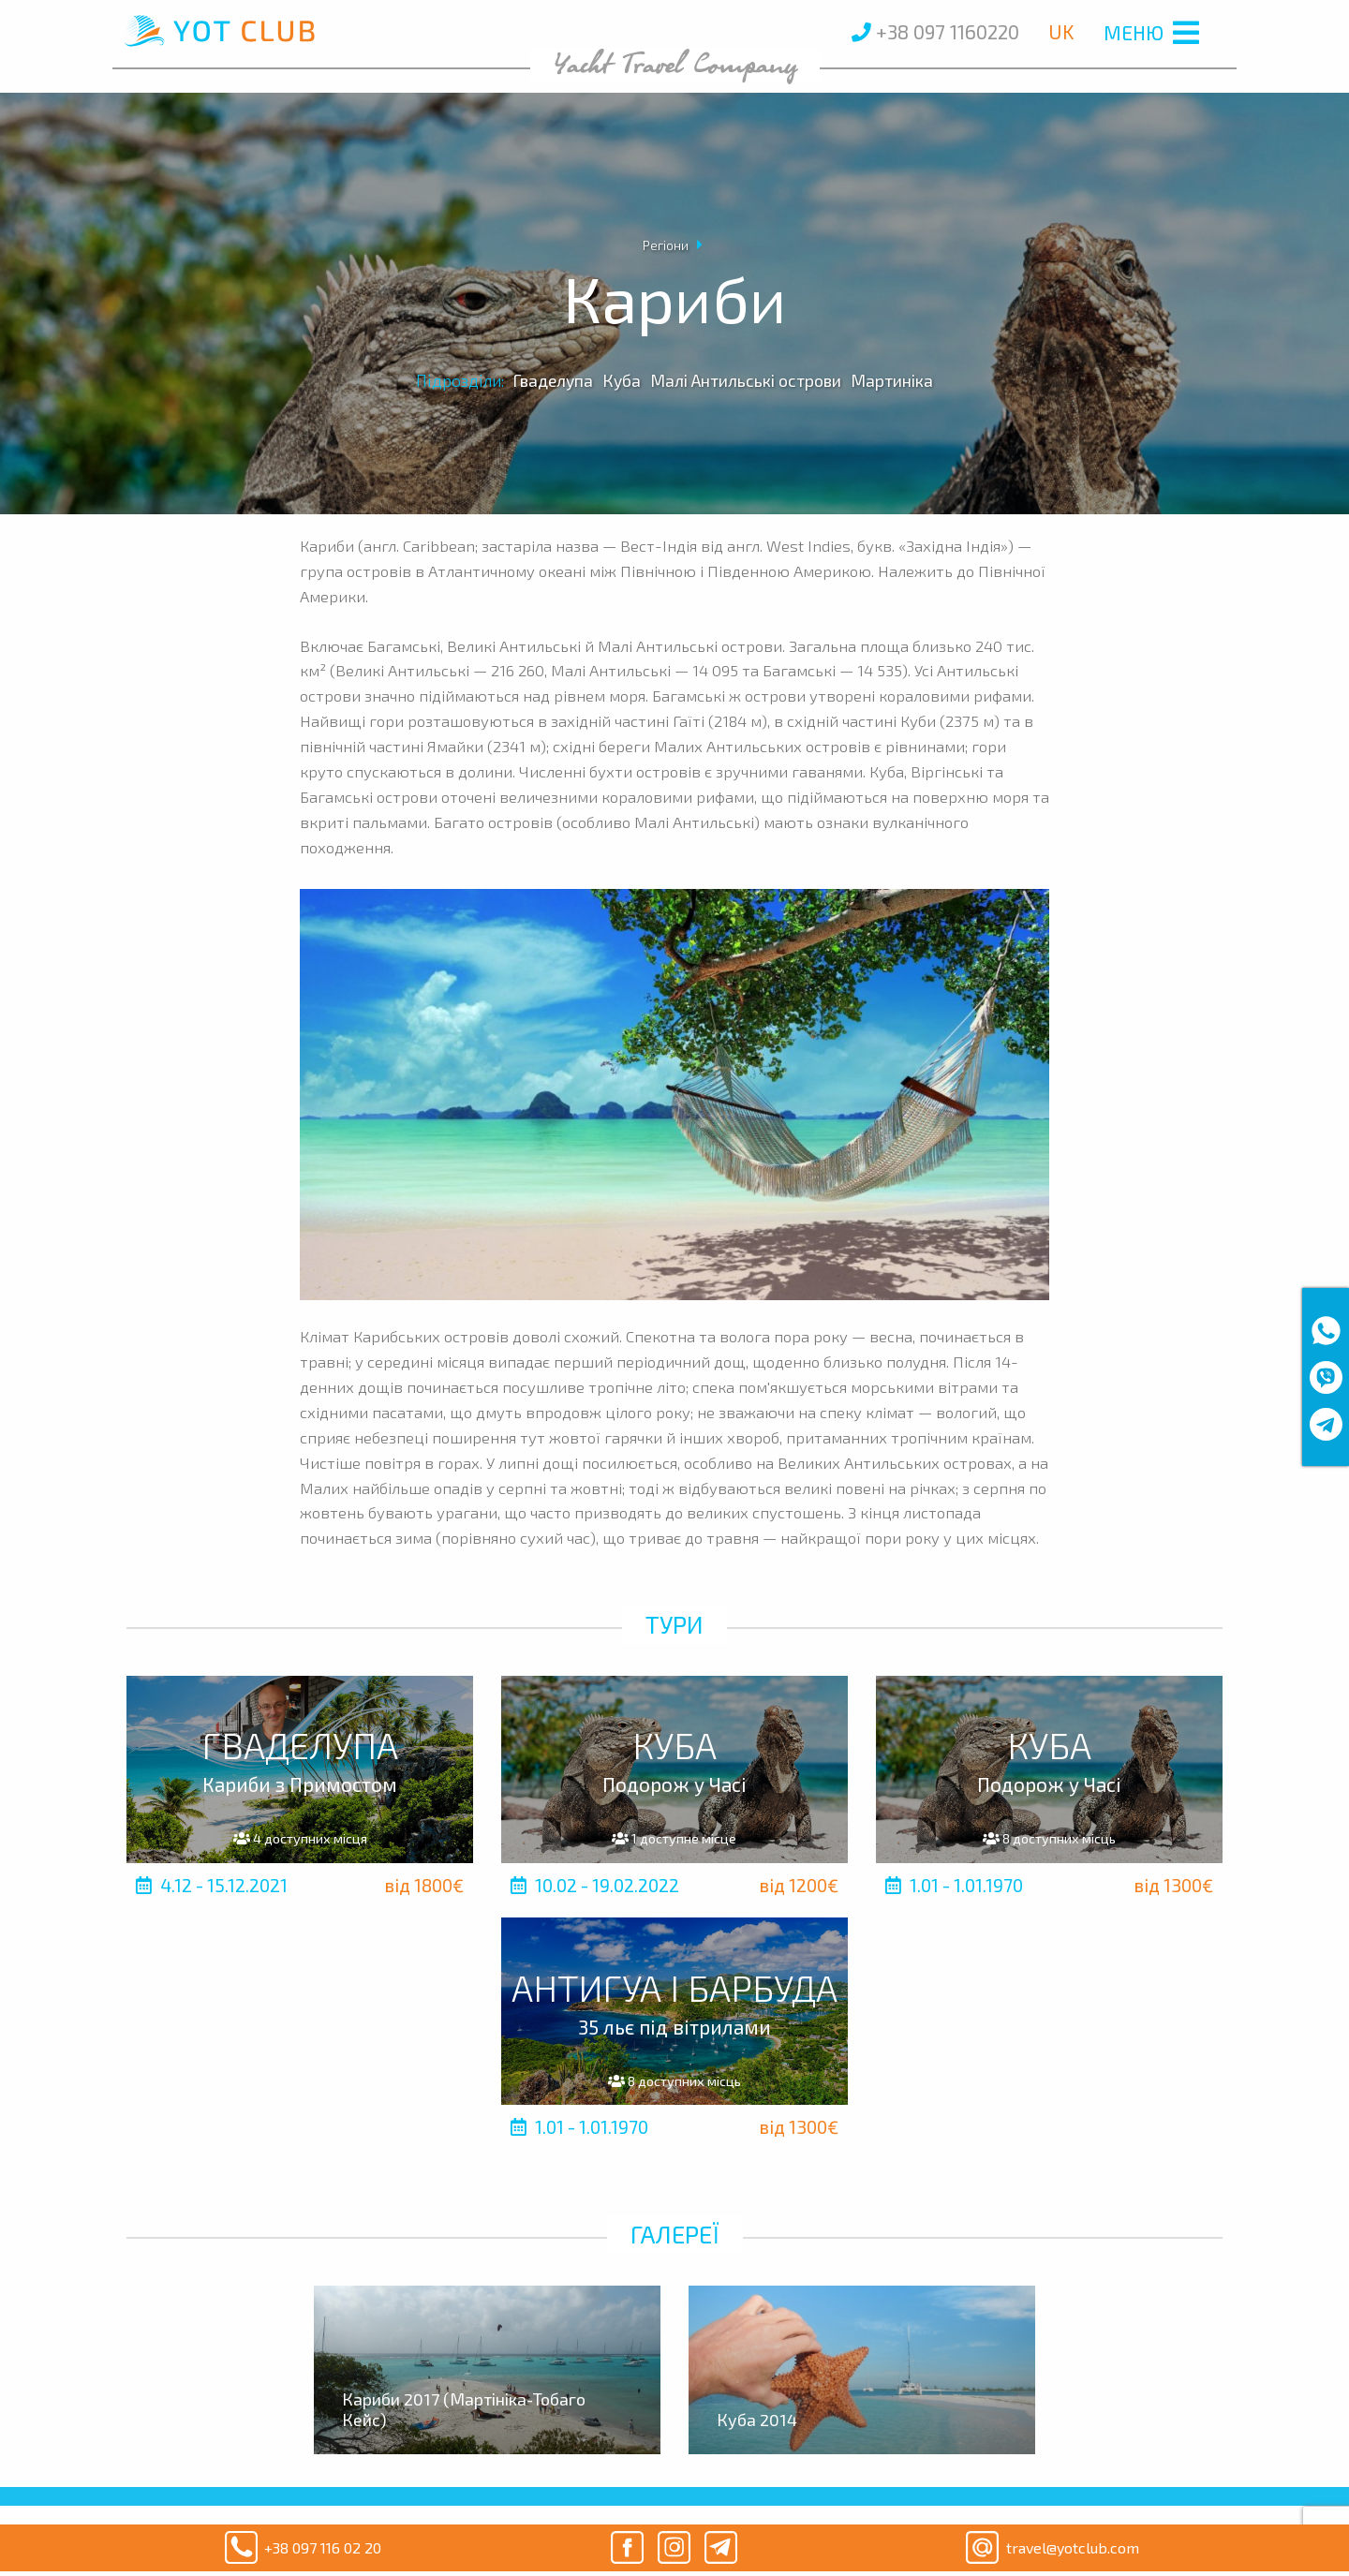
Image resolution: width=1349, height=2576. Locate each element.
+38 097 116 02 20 (299, 2547)
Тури (674, 1623)
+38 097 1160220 (935, 31)
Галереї (674, 2233)
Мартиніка (892, 380)
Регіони (666, 245)
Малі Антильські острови (745, 380)
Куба (621, 380)
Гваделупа (553, 380)
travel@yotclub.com (1049, 2547)
